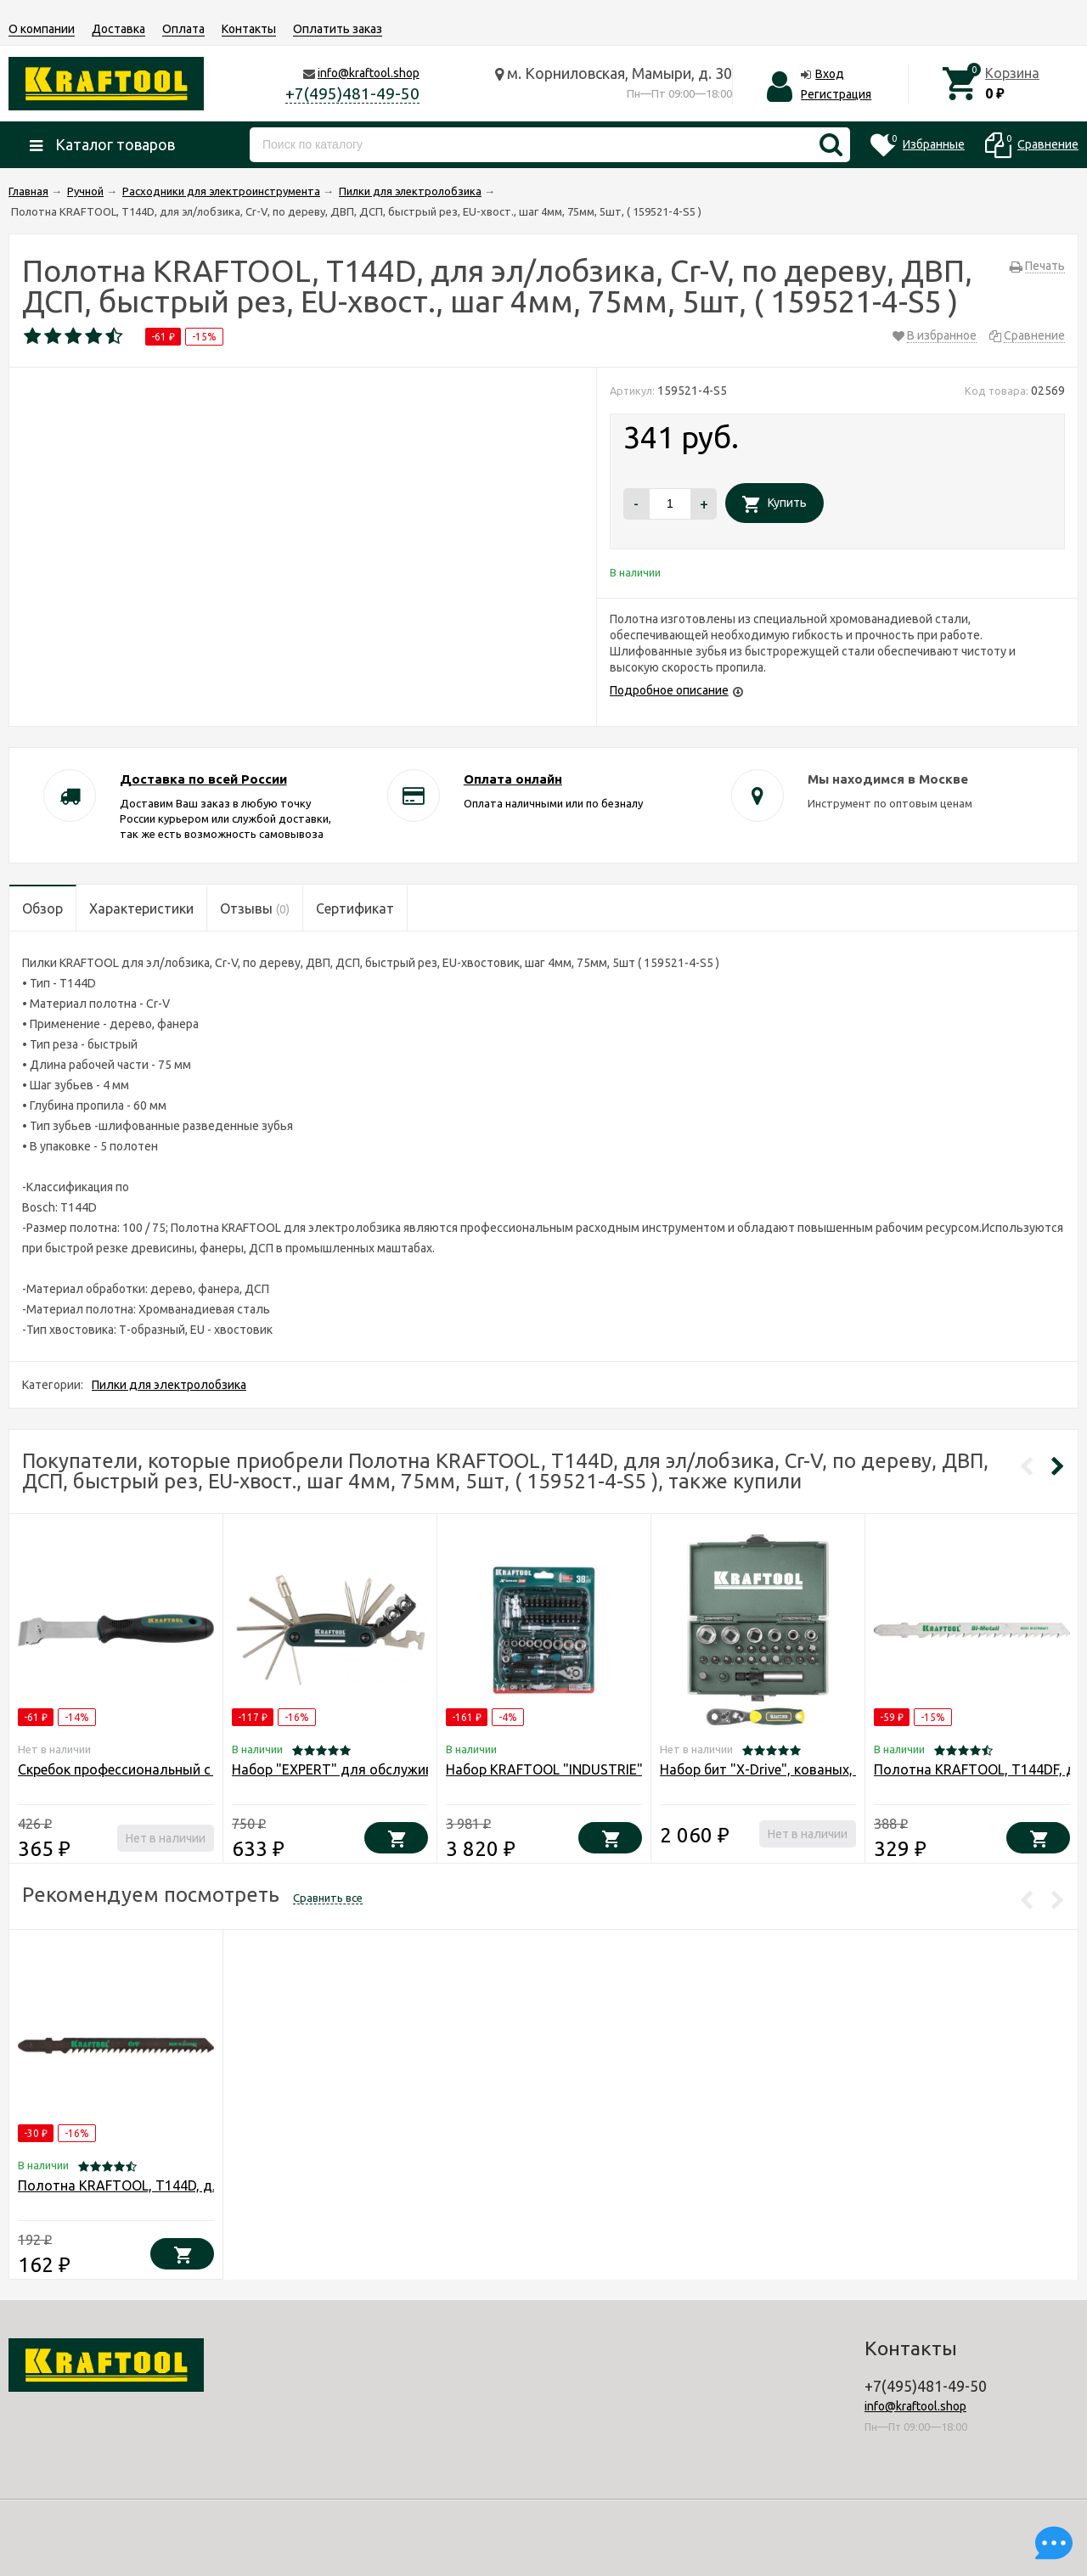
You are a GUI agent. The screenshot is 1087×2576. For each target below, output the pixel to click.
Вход (829, 74)
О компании (41, 29)
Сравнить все (328, 1898)
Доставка (118, 29)
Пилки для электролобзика (169, 1385)
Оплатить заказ (337, 29)
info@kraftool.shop (369, 73)
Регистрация (836, 94)
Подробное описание (669, 690)
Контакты (249, 29)
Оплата (183, 29)
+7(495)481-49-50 (352, 93)
